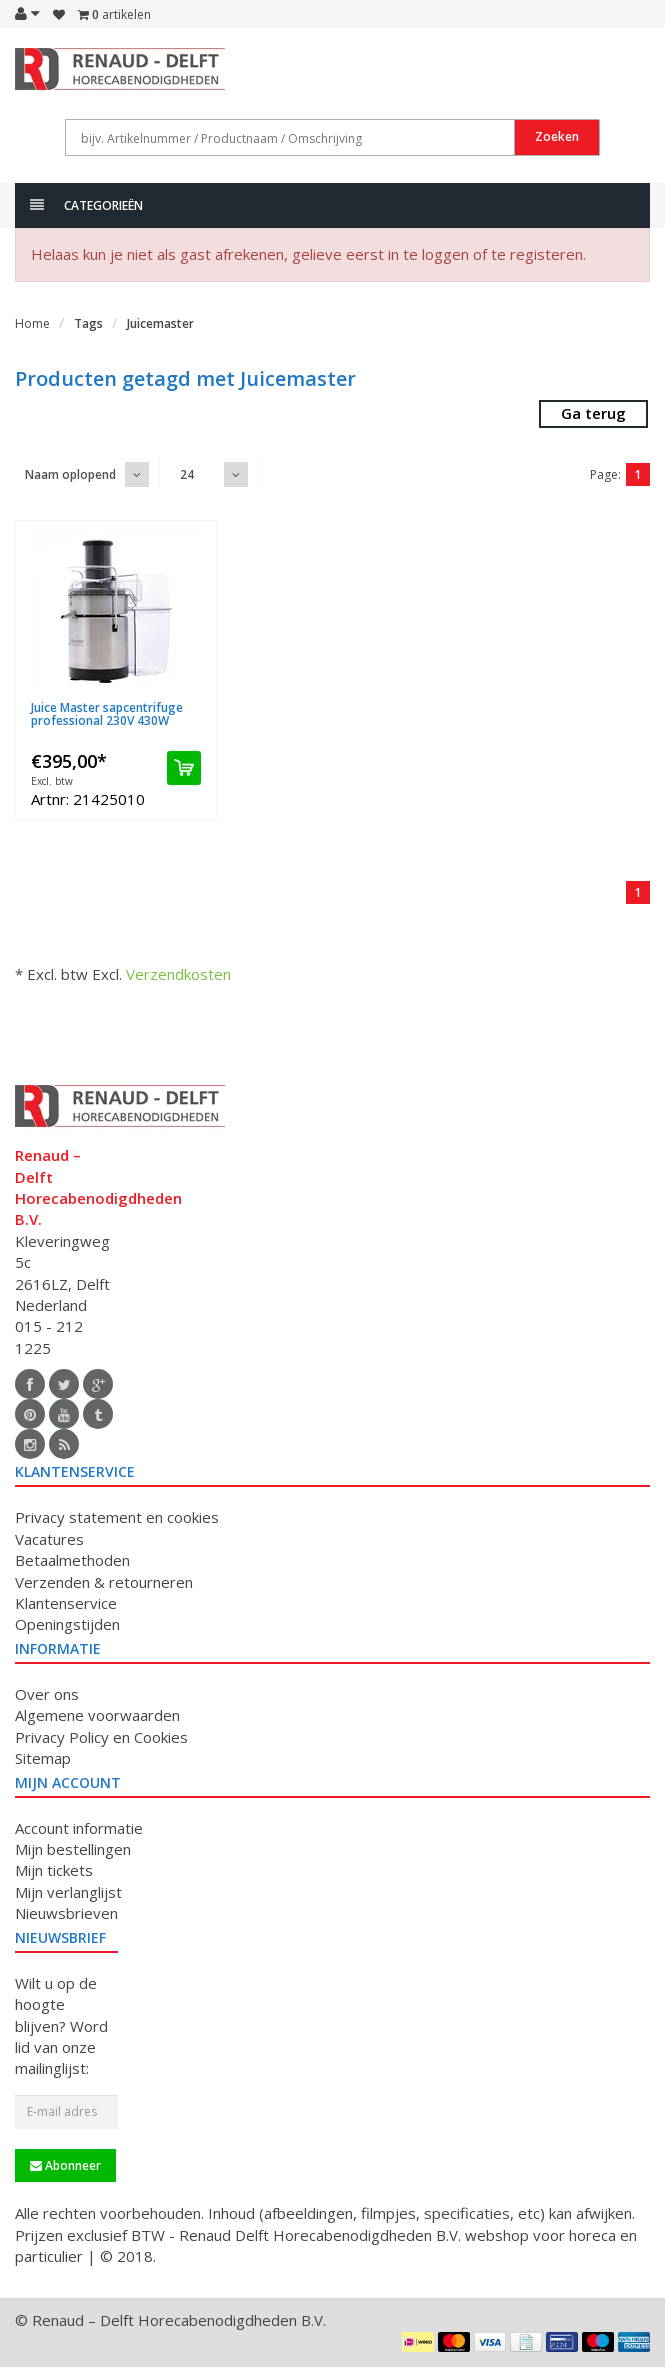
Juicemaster (160, 323)
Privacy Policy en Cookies (101, 1737)
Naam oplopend (70, 474)
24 (187, 474)
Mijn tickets (54, 1870)
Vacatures (49, 1539)
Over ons (47, 1694)
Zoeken (557, 136)
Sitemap (43, 1758)
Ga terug (593, 413)
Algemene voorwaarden (97, 1715)
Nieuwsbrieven (66, 1913)
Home (32, 323)
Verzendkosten (178, 974)
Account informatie (79, 1828)
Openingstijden (67, 1624)
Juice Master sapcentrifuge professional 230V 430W (107, 714)
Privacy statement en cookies (117, 1517)
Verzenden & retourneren (104, 1582)
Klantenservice (66, 1603)
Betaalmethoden (72, 1560)
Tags (88, 323)
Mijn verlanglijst (68, 1892)
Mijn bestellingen (73, 1849)
